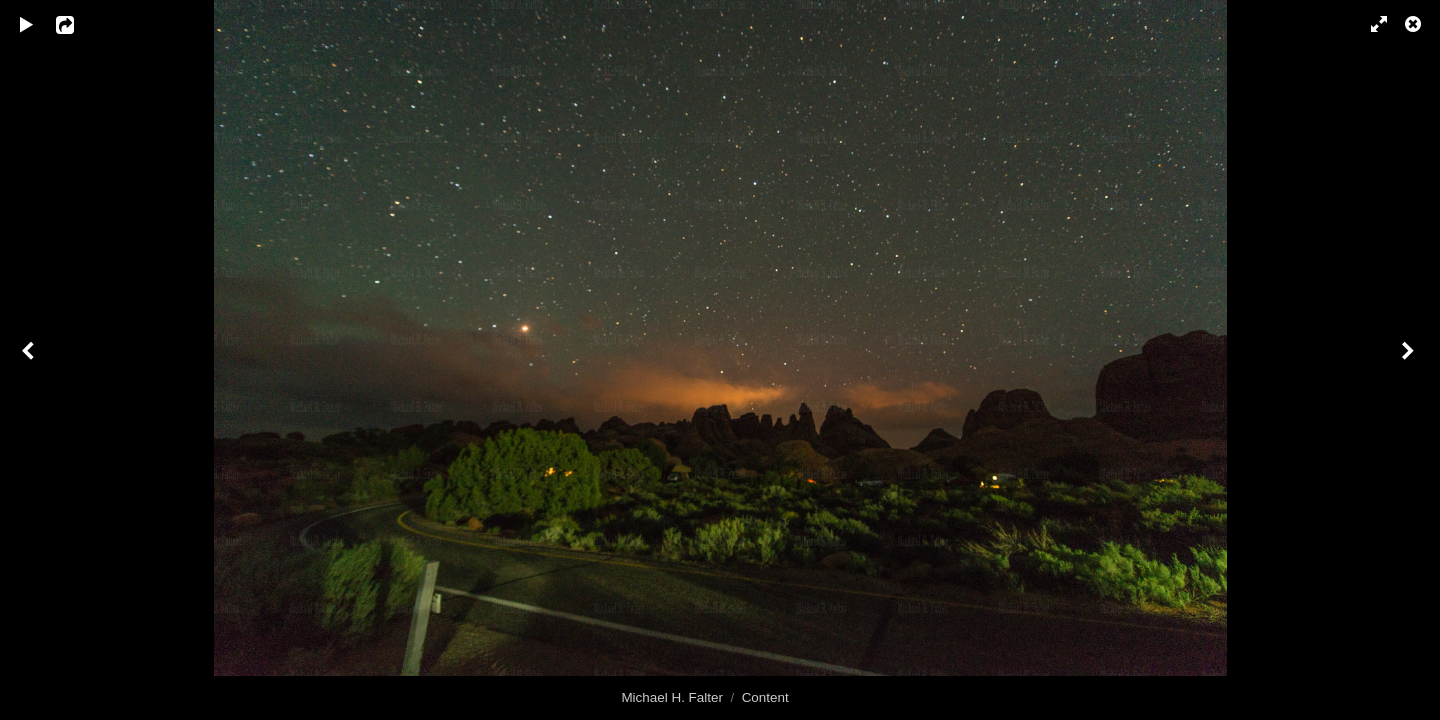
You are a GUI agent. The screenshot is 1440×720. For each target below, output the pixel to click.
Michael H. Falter (672, 697)
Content (765, 697)
